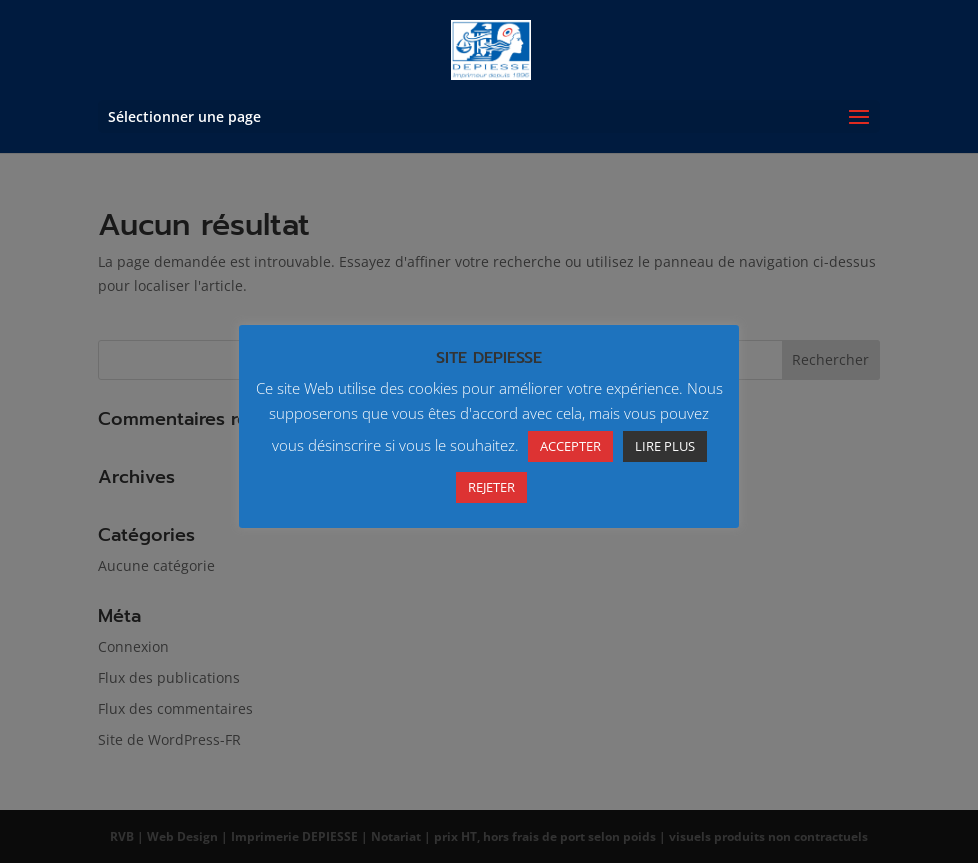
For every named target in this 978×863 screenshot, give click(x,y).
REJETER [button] (491, 487)
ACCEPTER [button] (570, 446)
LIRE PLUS (665, 446)
